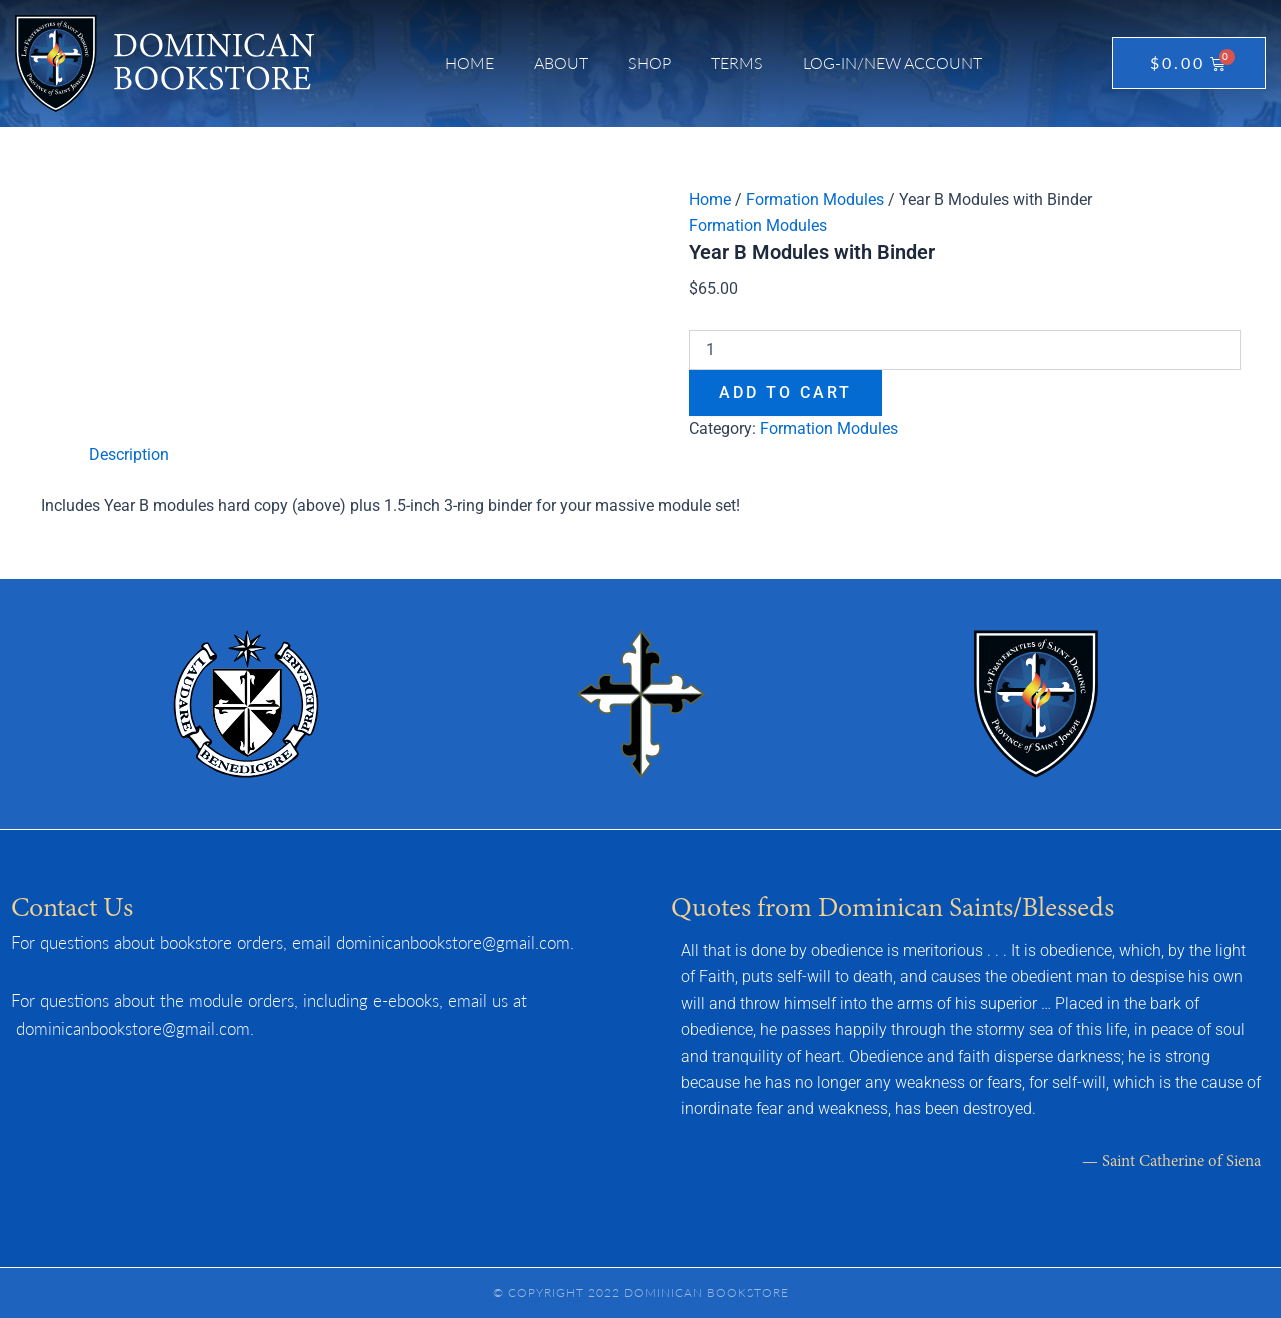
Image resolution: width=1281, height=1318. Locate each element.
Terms (737, 62)
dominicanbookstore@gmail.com (453, 942)
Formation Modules (815, 199)
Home (469, 62)
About (561, 62)
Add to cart (785, 392)
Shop (649, 62)
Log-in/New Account (892, 62)
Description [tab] (129, 454)
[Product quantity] (965, 350)
